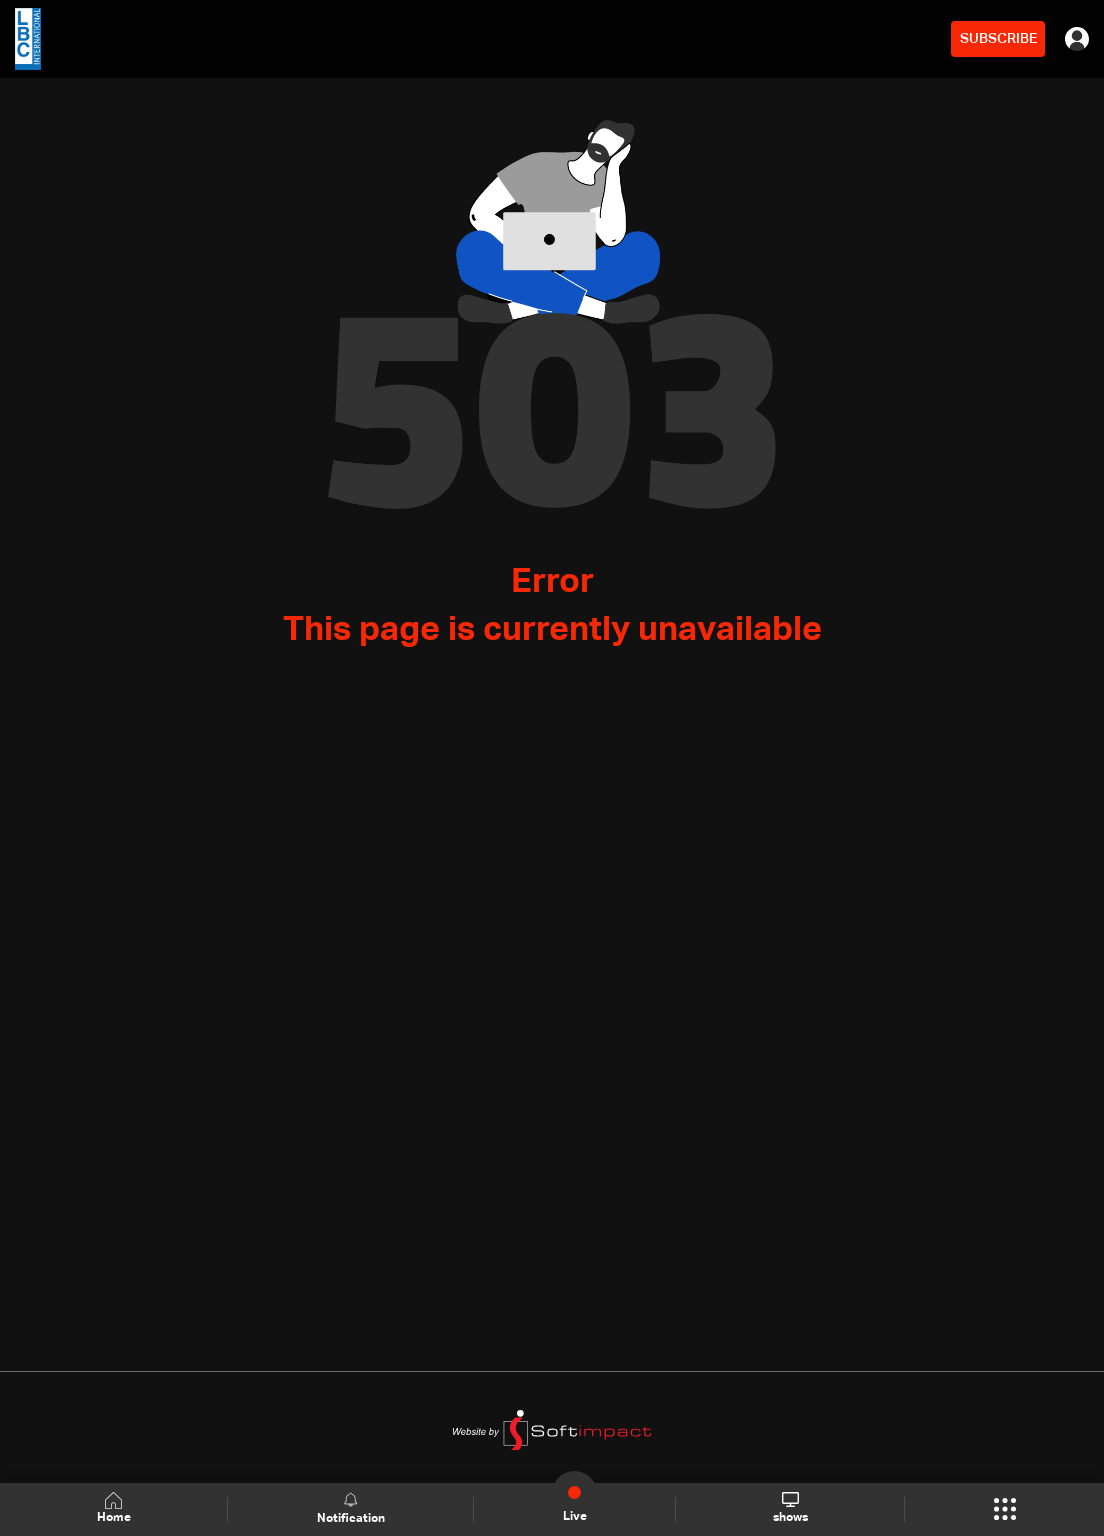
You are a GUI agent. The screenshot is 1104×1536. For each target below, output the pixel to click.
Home (114, 1508)
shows (790, 1508)
